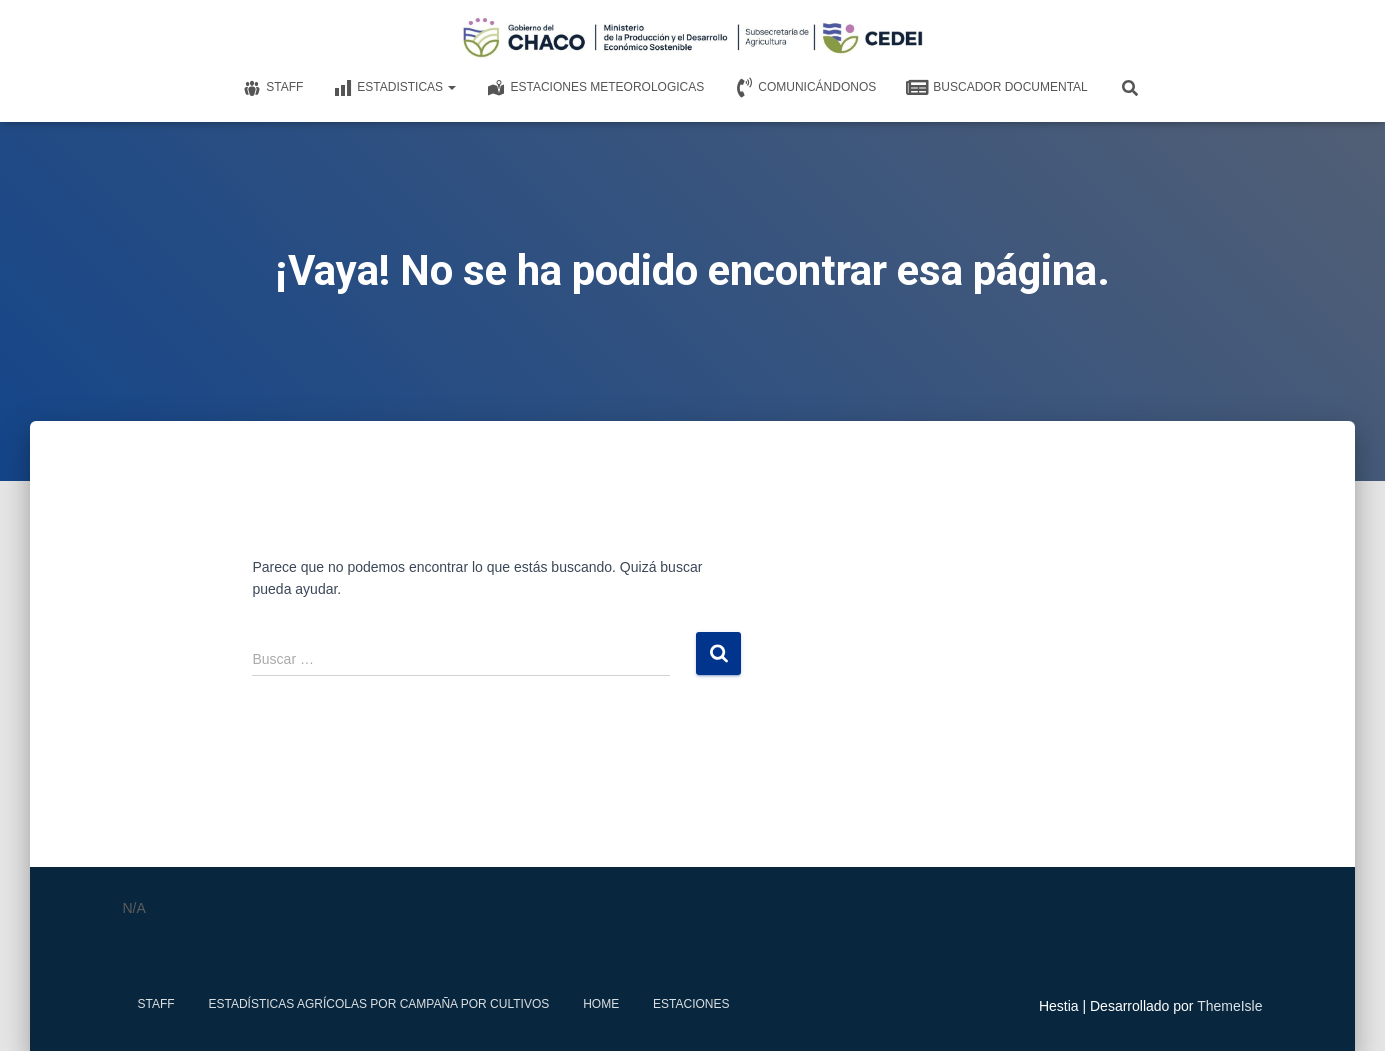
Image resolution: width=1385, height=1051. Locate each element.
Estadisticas (394, 88)
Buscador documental (996, 88)
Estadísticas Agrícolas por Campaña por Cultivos (379, 1004)
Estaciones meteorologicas (595, 88)
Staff (272, 88)
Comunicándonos (805, 88)
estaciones (691, 1004)
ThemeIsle (1229, 1006)
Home (601, 1004)
